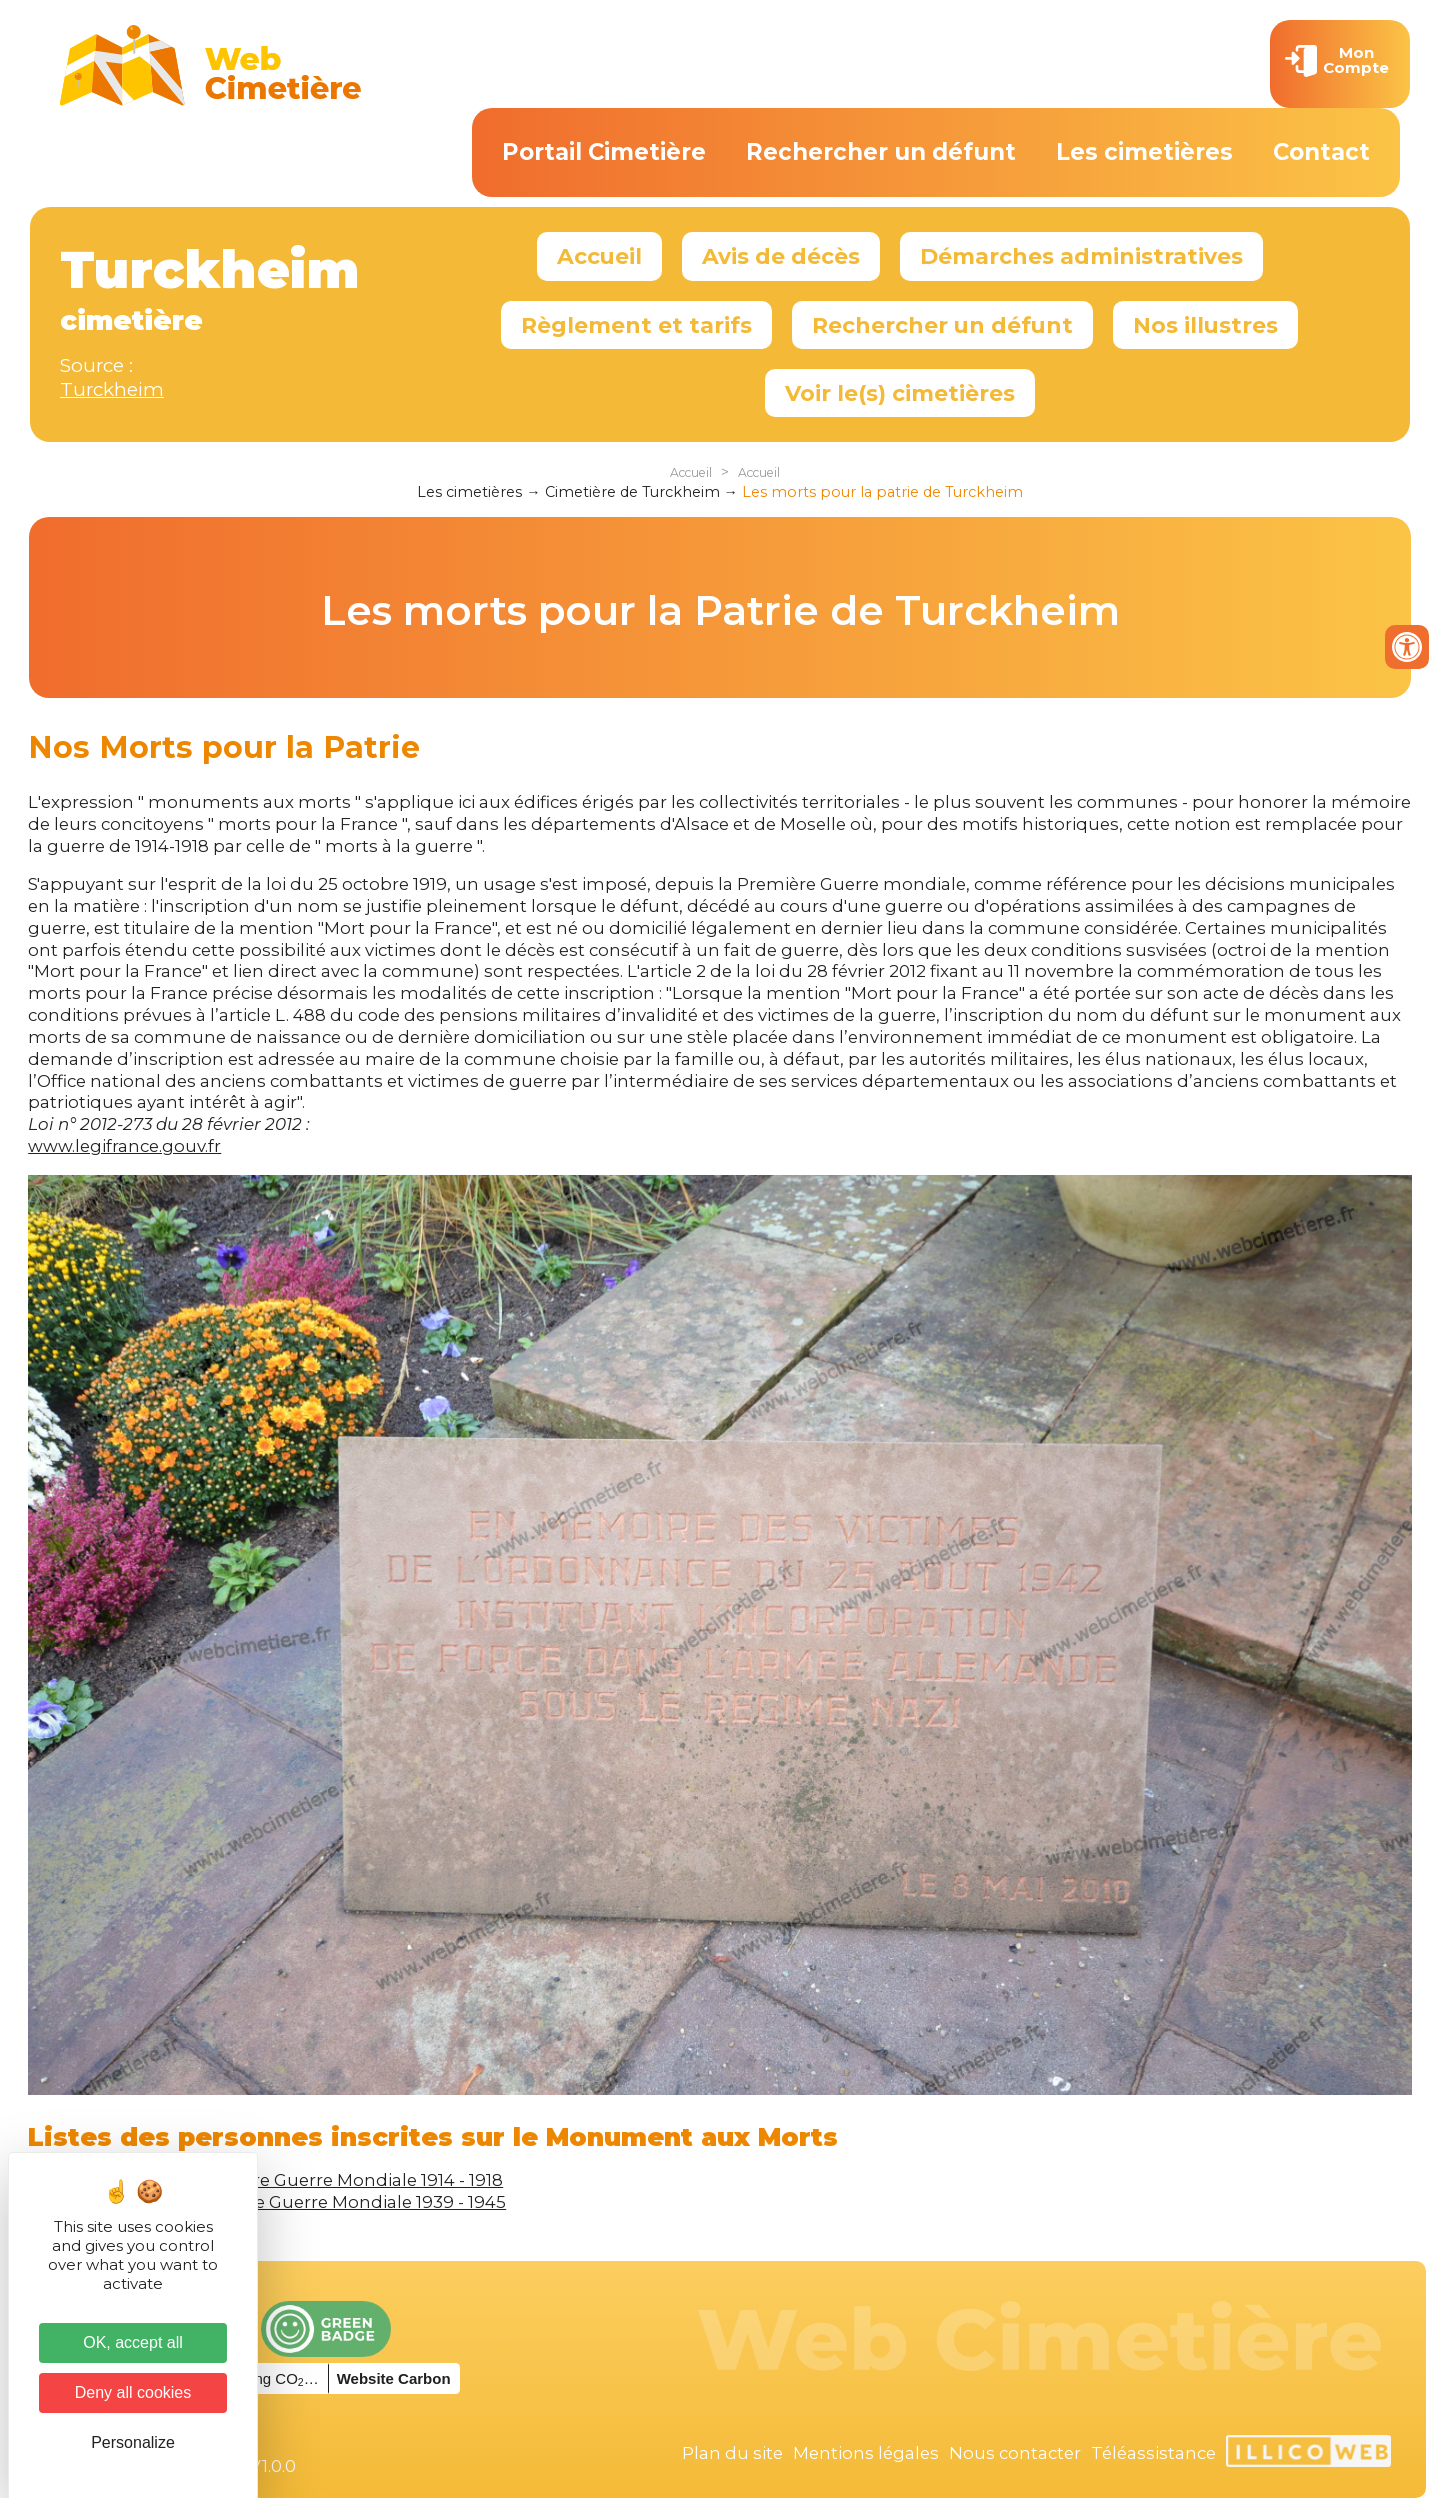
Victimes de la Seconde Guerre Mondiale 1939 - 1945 (287, 2202)
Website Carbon (394, 2378)
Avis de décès (781, 256)
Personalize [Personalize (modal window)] (133, 2442)
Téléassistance (1153, 2453)
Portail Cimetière (604, 152)
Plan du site (732, 2453)
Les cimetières (1144, 152)
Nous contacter (1015, 2453)
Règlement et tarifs (636, 325)
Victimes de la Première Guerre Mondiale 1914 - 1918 (285, 2180)
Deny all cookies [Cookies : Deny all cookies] (133, 2392)
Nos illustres (1205, 325)
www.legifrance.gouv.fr (124, 1146)
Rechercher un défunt (881, 152)
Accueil (599, 256)
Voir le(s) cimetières (900, 393)
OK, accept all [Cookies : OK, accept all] (133, 2342)
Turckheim (112, 389)
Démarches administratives (1081, 256)
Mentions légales (866, 2453)
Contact (1321, 152)
